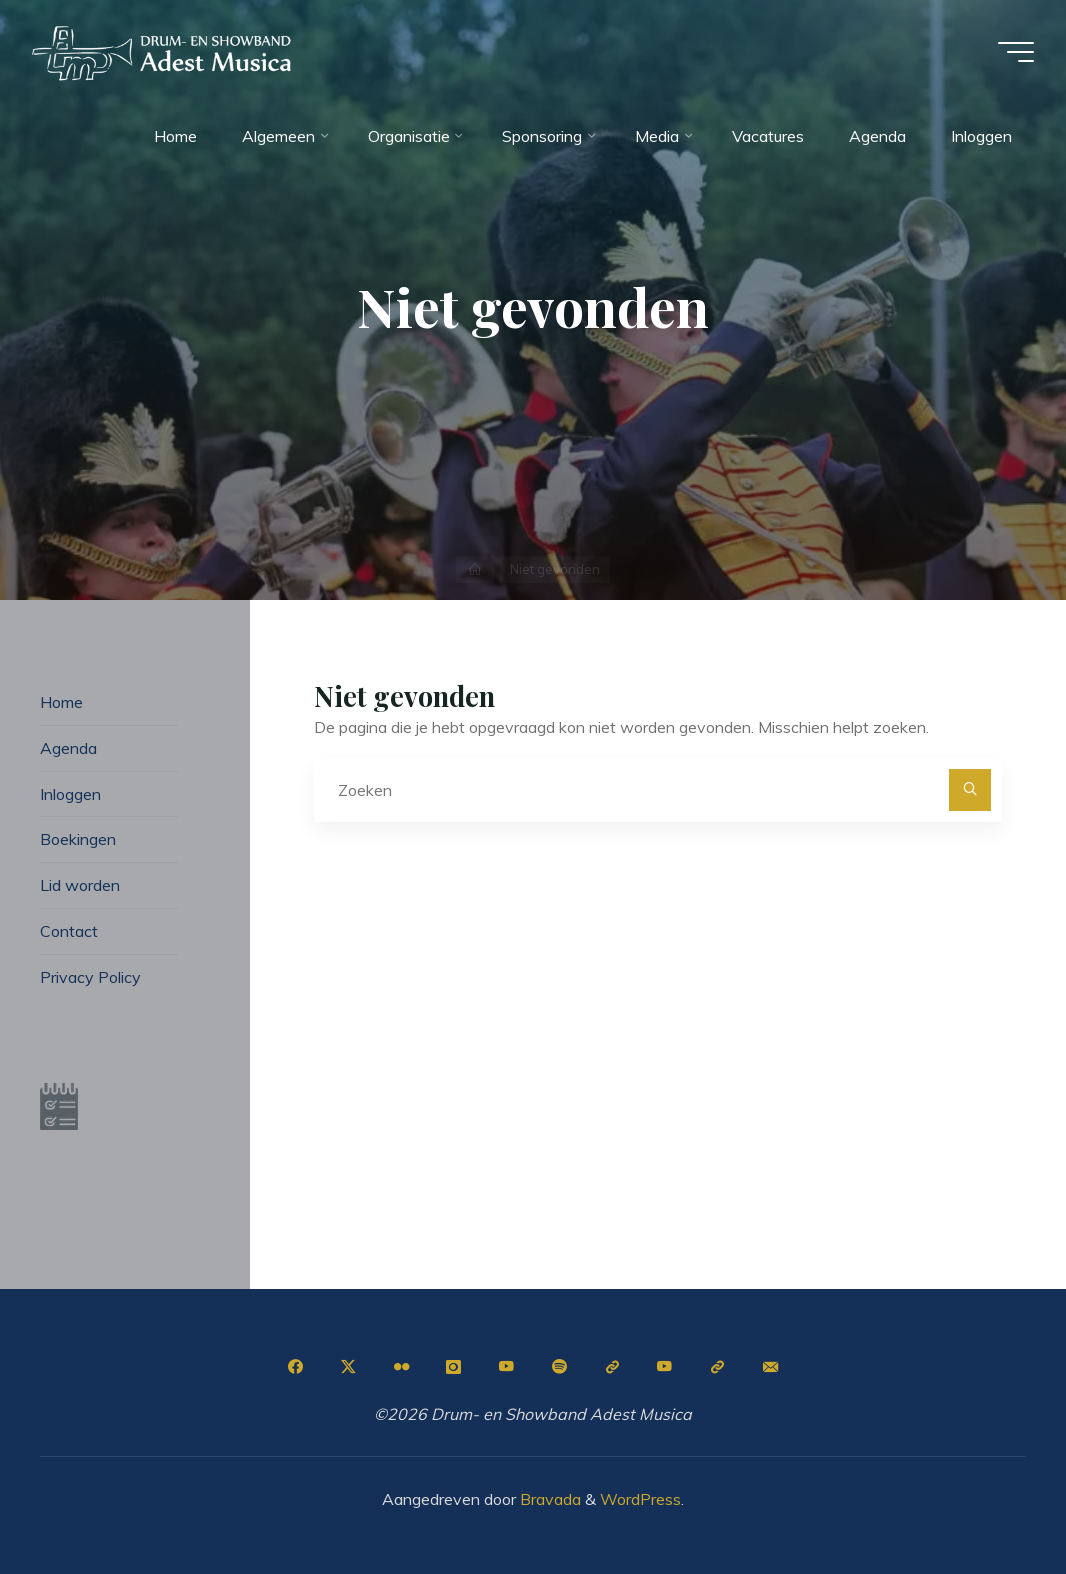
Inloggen (70, 794)
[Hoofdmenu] (1016, 52)
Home (61, 702)
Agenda (68, 748)
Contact (69, 931)
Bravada (548, 1499)
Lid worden (80, 885)
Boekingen (78, 839)
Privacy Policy (90, 977)
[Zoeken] (970, 790)
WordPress (640, 1499)
